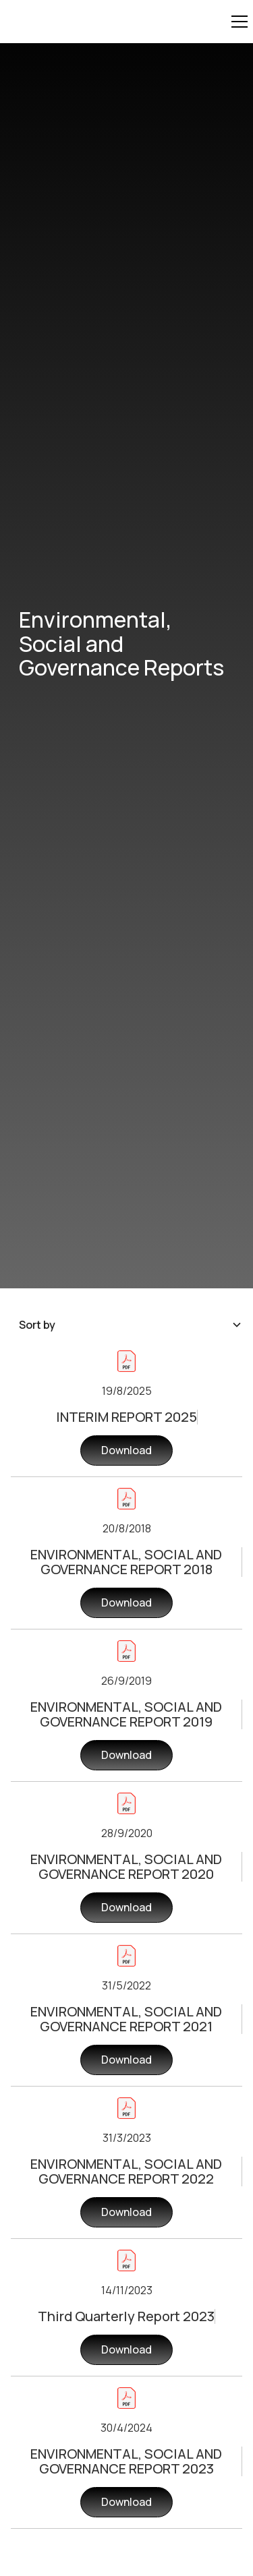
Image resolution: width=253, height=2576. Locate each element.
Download (126, 1450)
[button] (236, 21)
